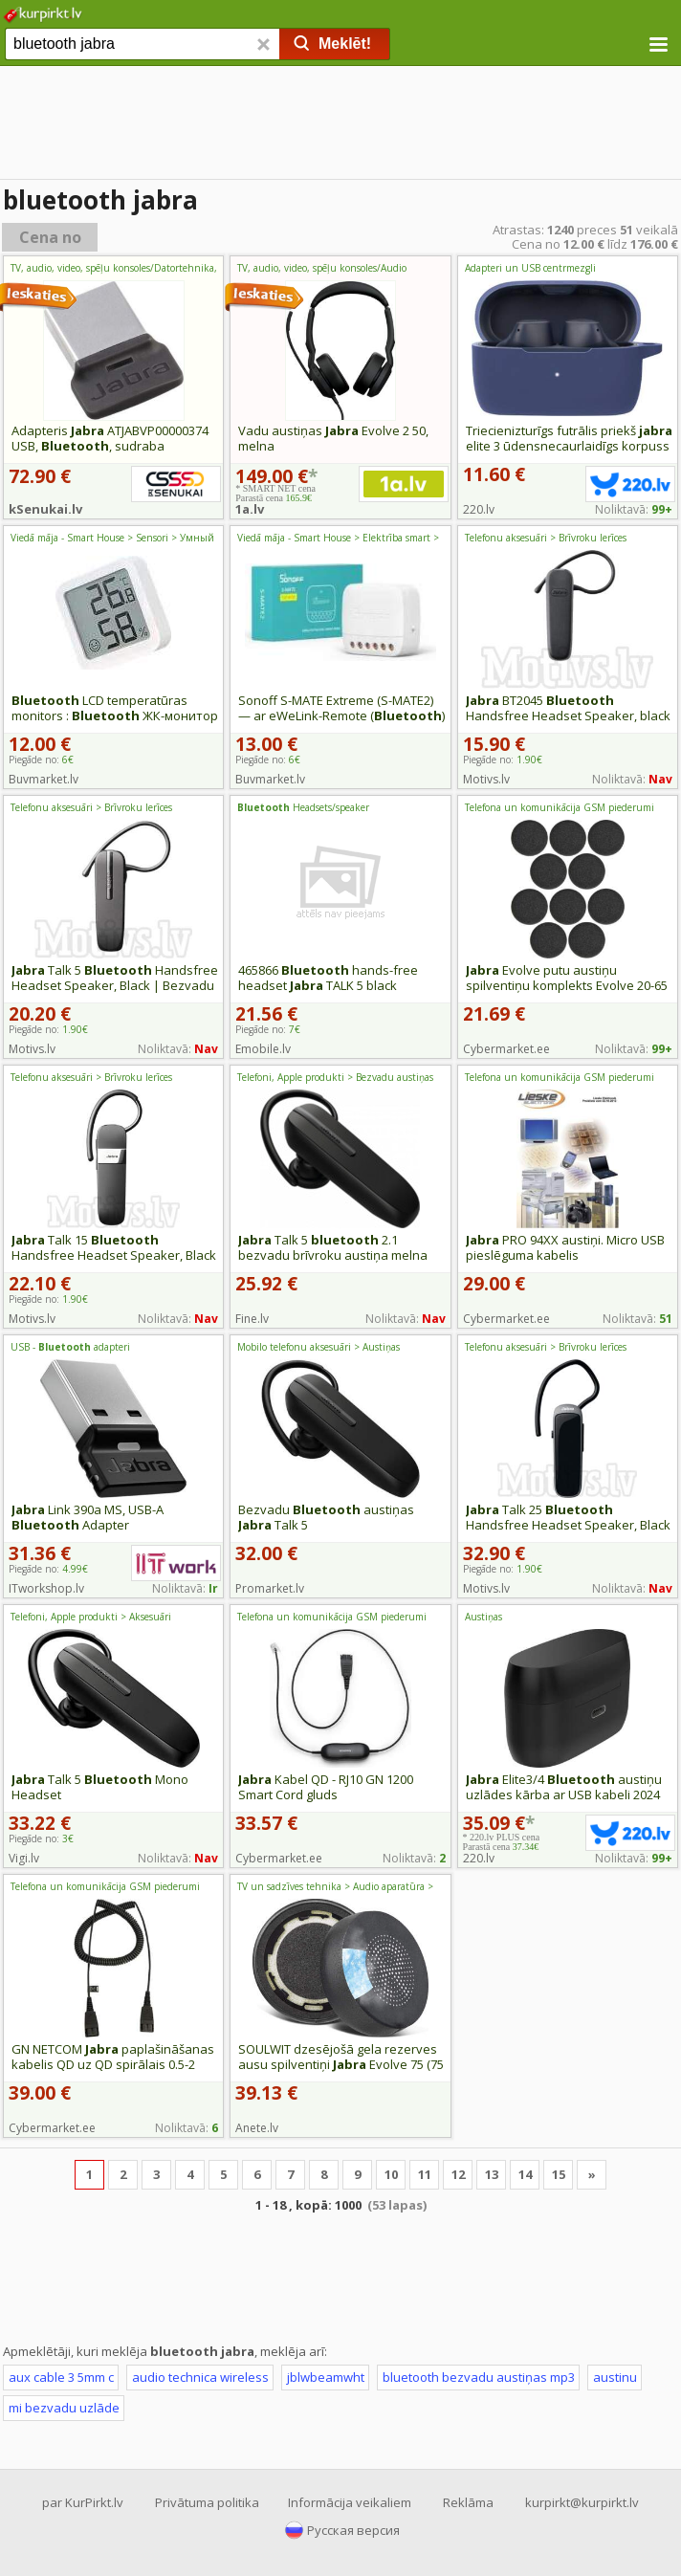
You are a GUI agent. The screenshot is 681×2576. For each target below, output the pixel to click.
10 (391, 2174)
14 (525, 2174)
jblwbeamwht (325, 2377)
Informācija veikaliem (349, 2502)
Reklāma (468, 2502)
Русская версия (353, 2530)
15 (558, 2174)
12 (458, 2174)
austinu (615, 2377)
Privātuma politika (207, 2502)
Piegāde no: (41, 759)
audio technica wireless (200, 2377)
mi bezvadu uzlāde (64, 2407)
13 (491, 2174)
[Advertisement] (340, 124)
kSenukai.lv (45, 508)
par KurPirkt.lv (82, 2502)
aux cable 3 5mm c (61, 2377)
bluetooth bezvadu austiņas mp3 (479, 2377)
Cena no (50, 237)
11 (424, 2174)
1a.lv (249, 508)
